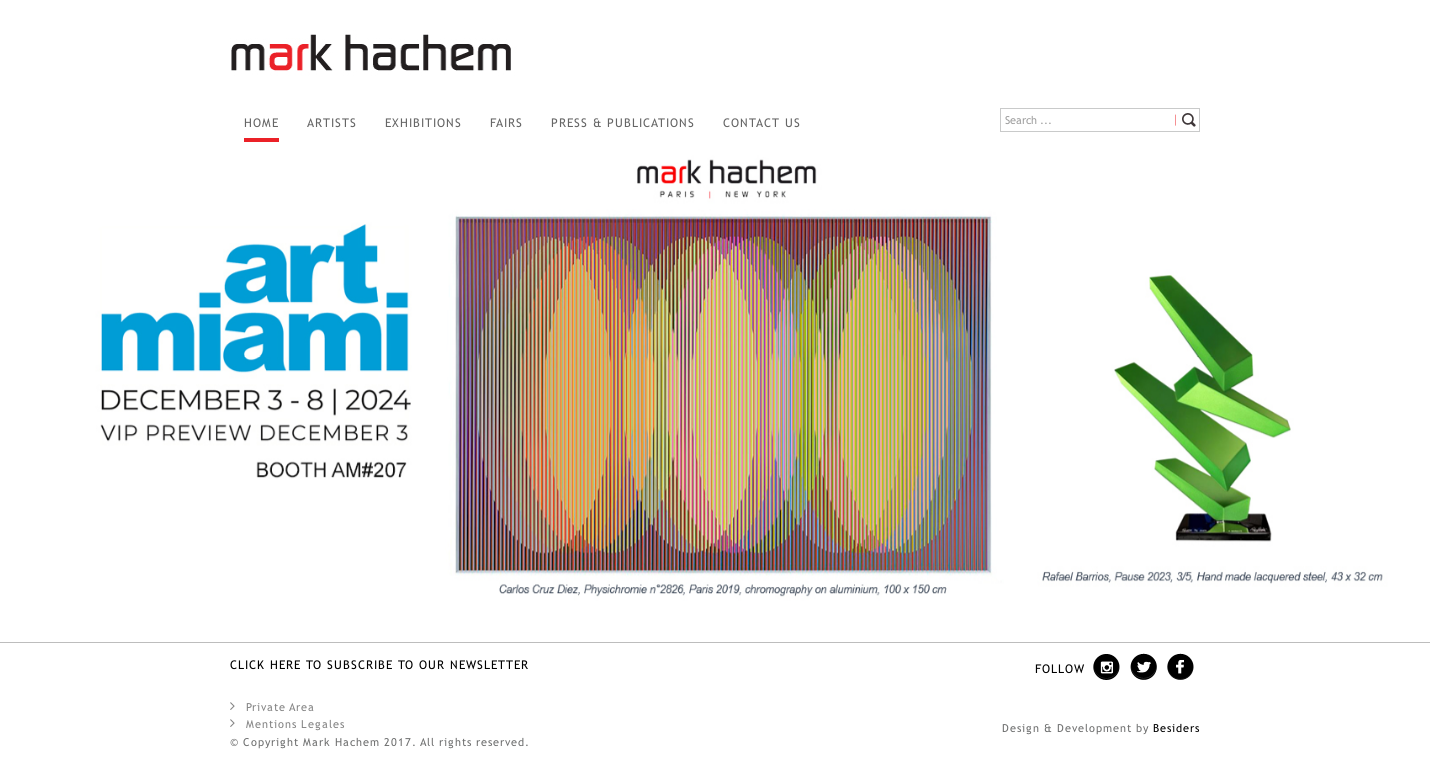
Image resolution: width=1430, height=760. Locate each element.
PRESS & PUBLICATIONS (623, 123)
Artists (332, 123)
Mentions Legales (287, 723)
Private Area (272, 706)
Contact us (762, 123)
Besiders (1176, 728)
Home (261, 123)
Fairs (506, 123)
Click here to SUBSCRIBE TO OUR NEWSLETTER (379, 665)
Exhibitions (423, 123)
